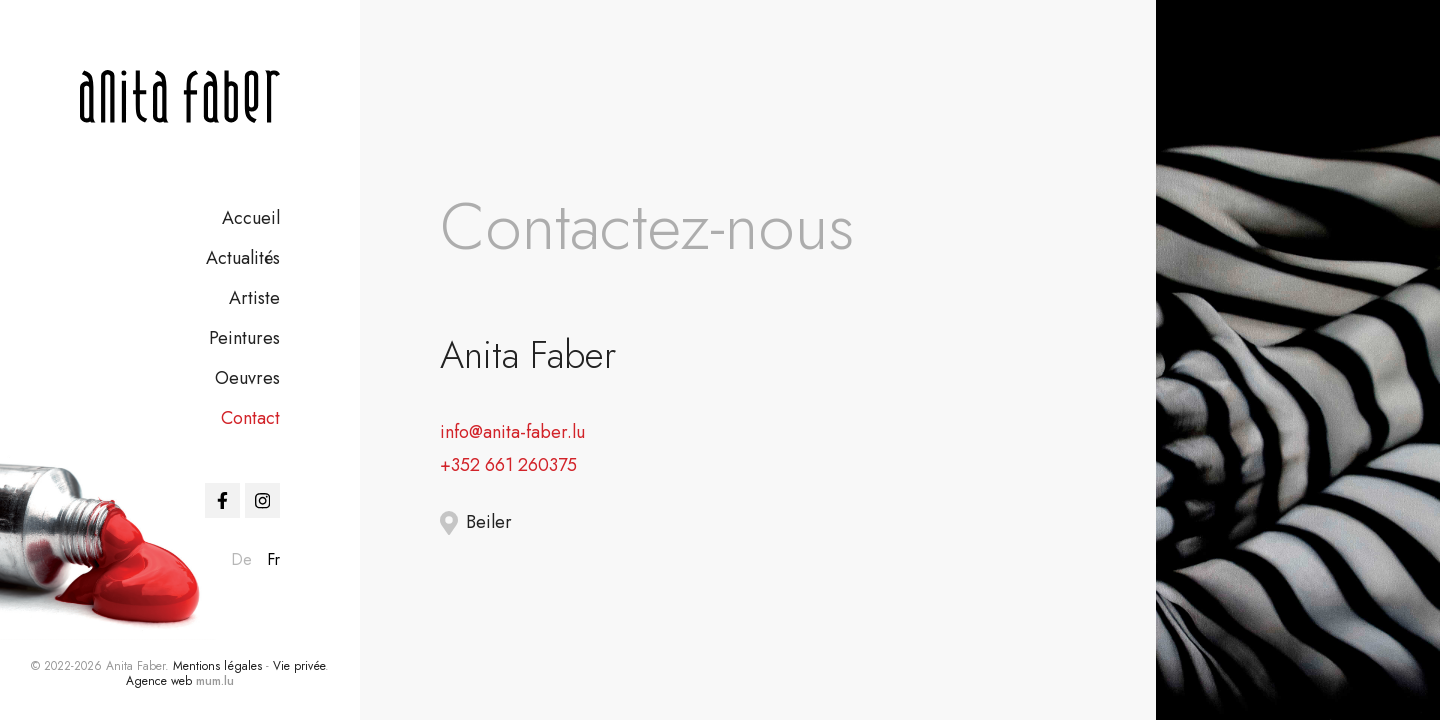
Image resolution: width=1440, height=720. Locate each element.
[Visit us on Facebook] (222, 500)
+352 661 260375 (508, 465)
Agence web (159, 681)
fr (273, 559)
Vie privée (299, 666)
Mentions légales (217, 666)
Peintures (244, 338)
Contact (250, 418)
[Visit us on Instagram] (262, 500)
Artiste (254, 298)
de (241, 559)
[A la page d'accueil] (180, 96)
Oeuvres (247, 378)
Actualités (243, 258)
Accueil (251, 218)
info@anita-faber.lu (512, 432)
